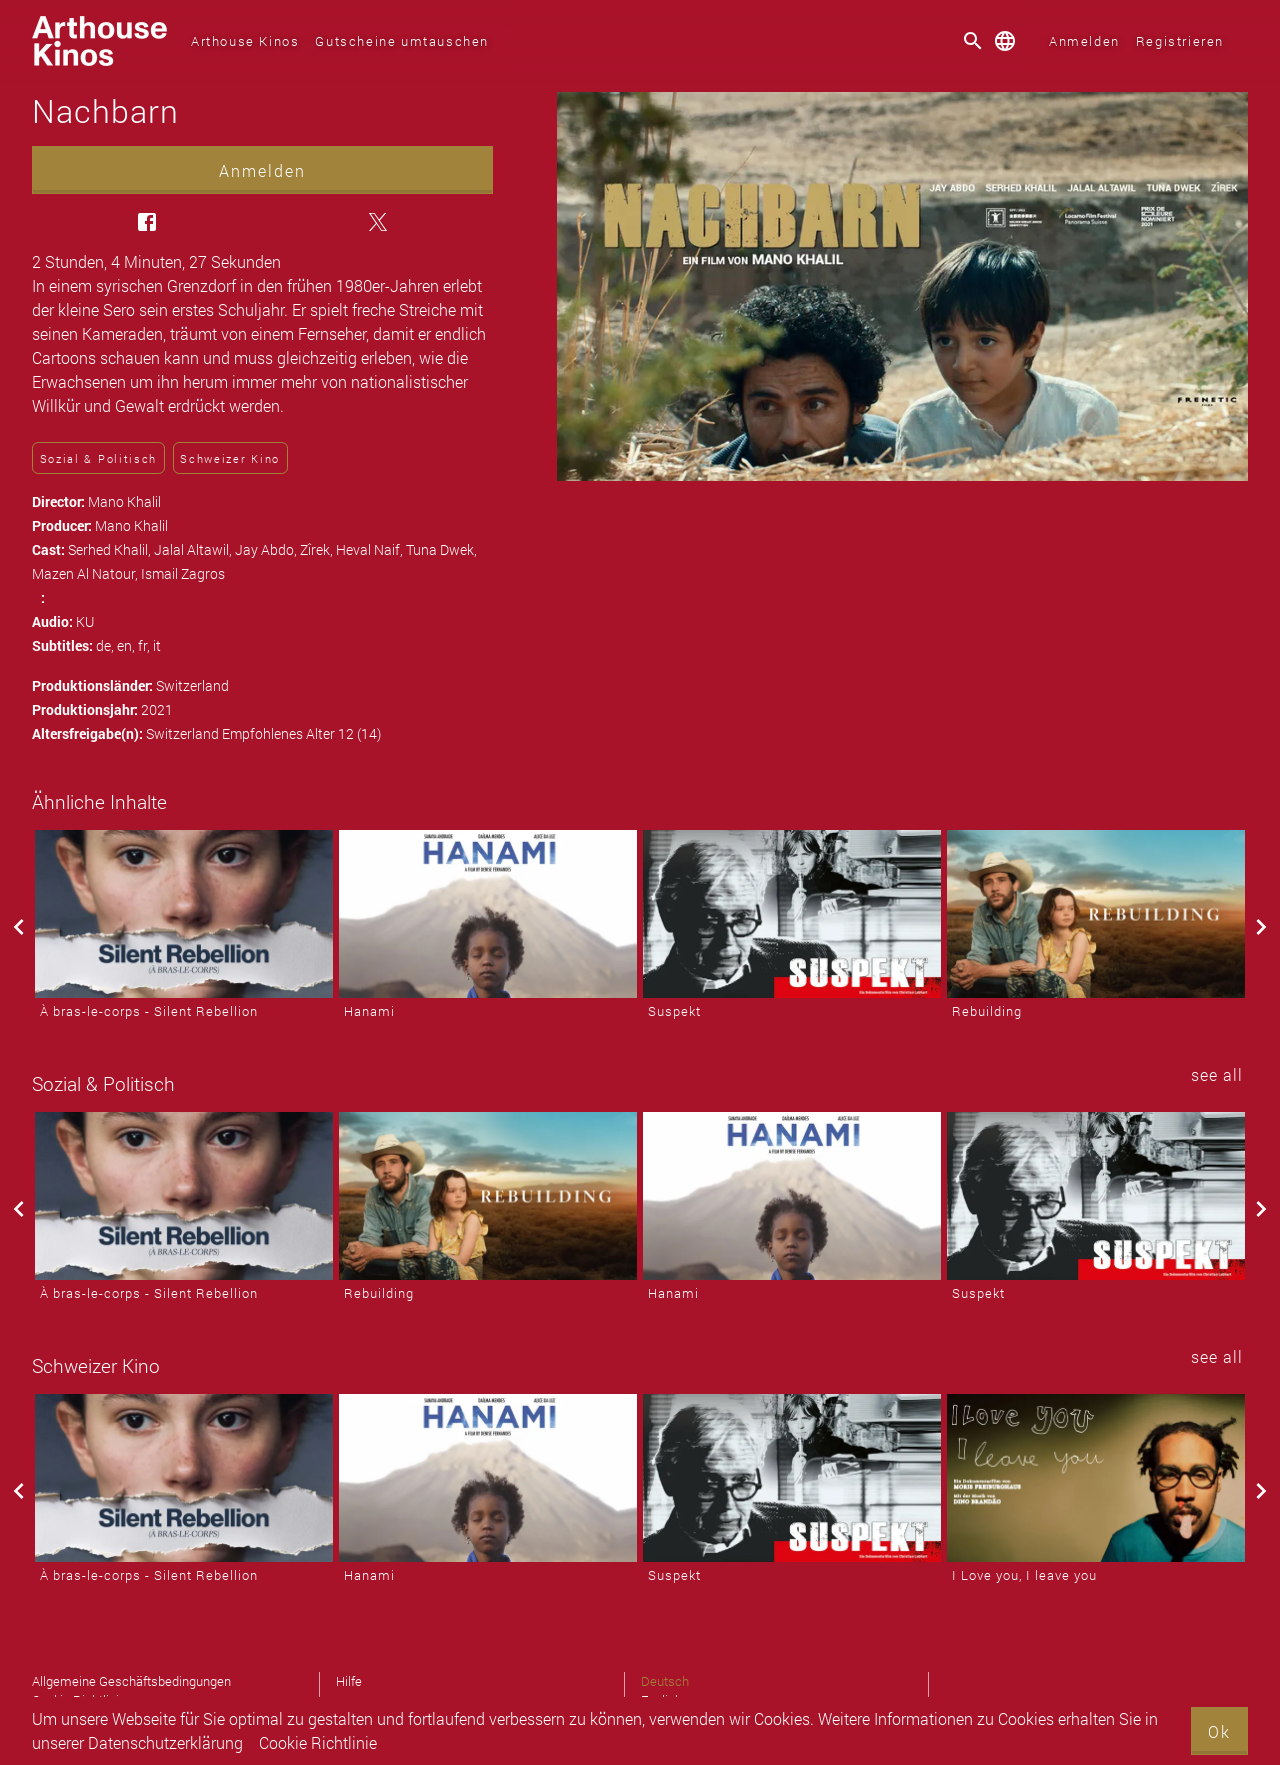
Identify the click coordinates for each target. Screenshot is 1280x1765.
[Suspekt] (792, 914)
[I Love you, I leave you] (1096, 1478)
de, (106, 645)
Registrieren (1180, 41)
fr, (145, 645)
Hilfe (349, 1681)
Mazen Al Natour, (86, 573)
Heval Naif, (371, 549)
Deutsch (665, 1681)
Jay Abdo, (267, 549)
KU (85, 621)
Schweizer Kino (230, 458)
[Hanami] (488, 914)
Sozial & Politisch (98, 458)
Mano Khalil (124, 501)
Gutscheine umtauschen (402, 41)
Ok (1219, 1731)
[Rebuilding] (1096, 914)
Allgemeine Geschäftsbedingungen (131, 1681)
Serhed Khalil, (111, 549)
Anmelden (1084, 41)
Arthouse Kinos (245, 41)
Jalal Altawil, (194, 549)
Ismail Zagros (183, 573)
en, (127, 645)
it (157, 645)
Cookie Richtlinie (318, 1742)
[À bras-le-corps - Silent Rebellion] (184, 914)
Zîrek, (318, 549)
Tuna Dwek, (441, 549)
